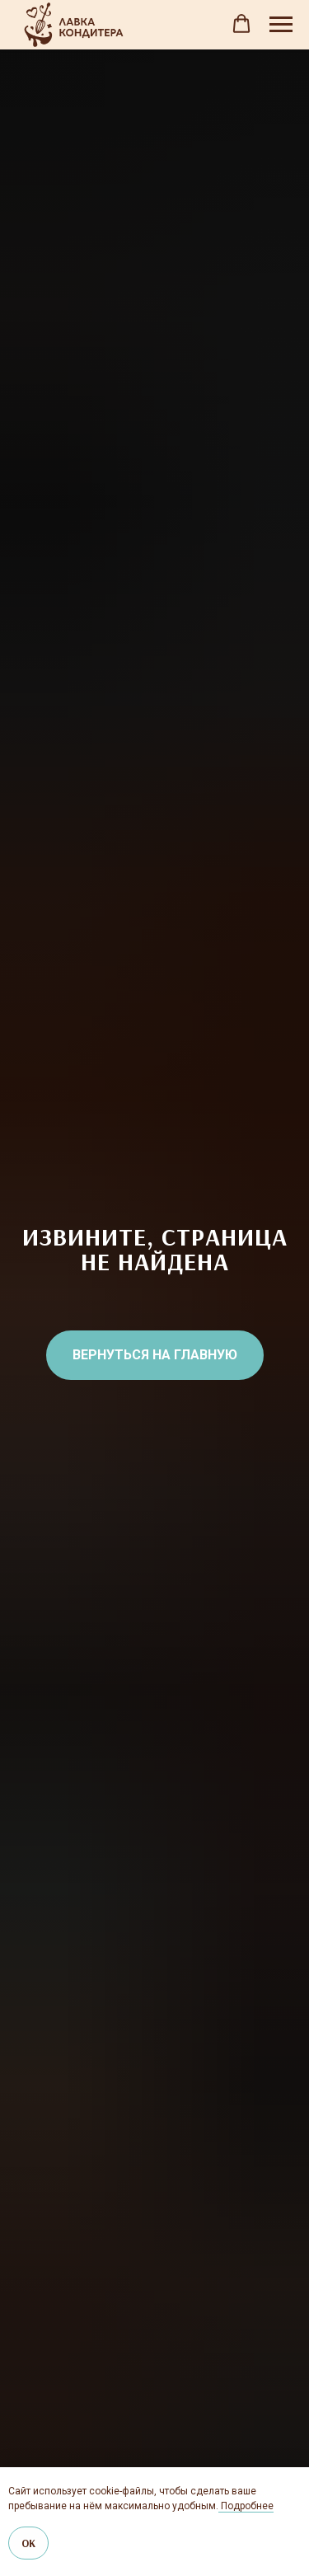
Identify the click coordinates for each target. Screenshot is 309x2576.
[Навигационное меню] (281, 24)
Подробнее (246, 2506)
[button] (241, 24)
